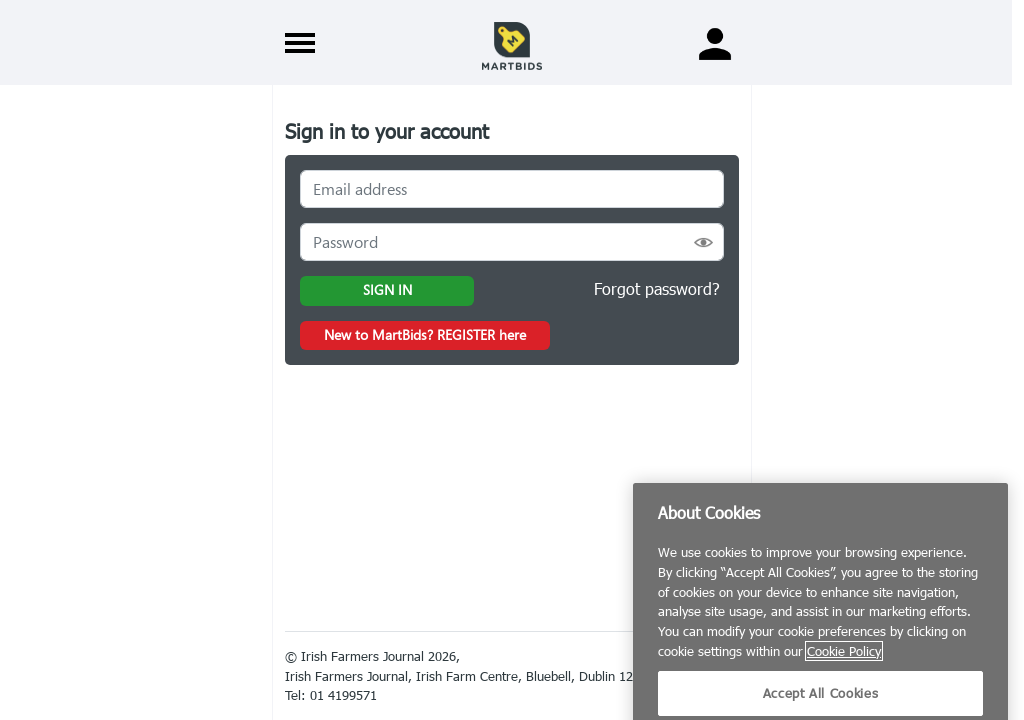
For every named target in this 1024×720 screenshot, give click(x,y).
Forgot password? (657, 288)
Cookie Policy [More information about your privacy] (844, 666)
